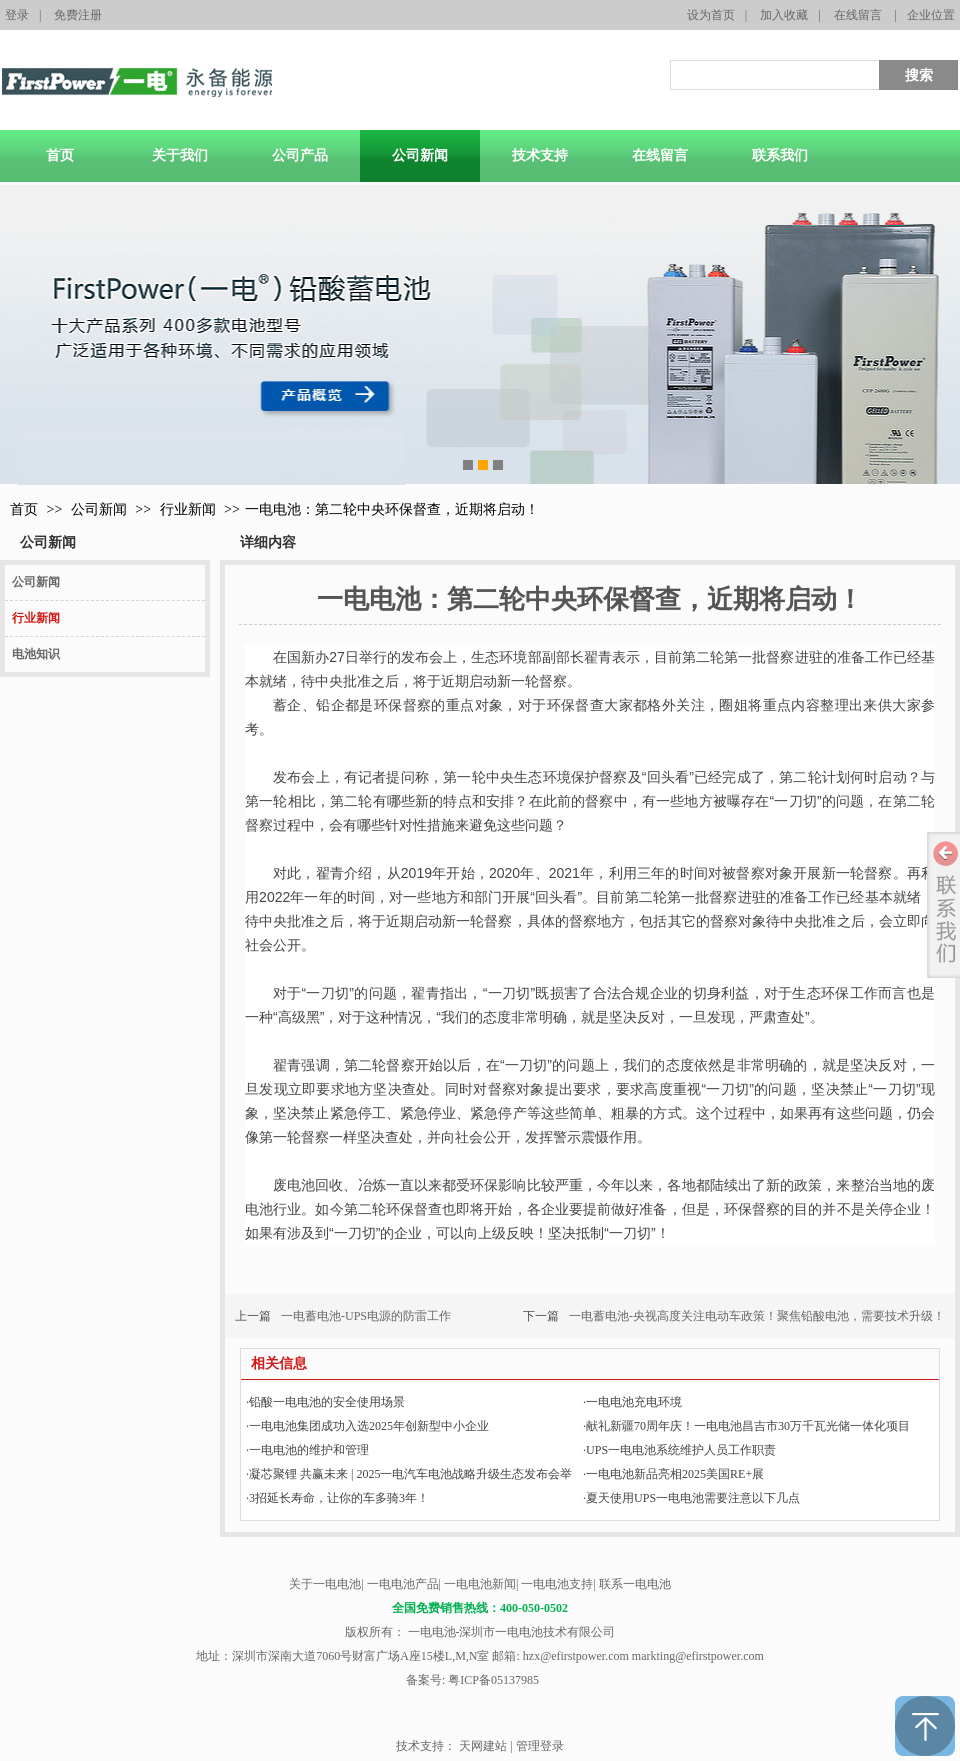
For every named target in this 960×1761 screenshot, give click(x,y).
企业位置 (931, 15)
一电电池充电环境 (632, 1402)
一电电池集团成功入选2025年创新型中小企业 (367, 1426)
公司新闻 (99, 509)
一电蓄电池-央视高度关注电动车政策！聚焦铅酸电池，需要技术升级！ (757, 1316)
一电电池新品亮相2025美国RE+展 (673, 1474)
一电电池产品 (403, 1584)
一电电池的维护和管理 (307, 1450)
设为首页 (711, 15)
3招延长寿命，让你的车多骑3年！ (337, 1498)
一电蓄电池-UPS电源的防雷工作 (366, 1316)
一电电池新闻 (480, 1584)
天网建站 (483, 1746)
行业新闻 (188, 509)
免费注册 (78, 15)
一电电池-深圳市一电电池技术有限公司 (510, 1632)
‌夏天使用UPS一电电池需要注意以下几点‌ (691, 1498)
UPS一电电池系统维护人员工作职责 (679, 1450)
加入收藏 (784, 15)
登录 (17, 15)
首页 (24, 509)
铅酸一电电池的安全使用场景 (325, 1402)
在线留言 (858, 15)
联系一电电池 (635, 1584)
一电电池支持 (557, 1584)
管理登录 (540, 1746)
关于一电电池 (325, 1584)
